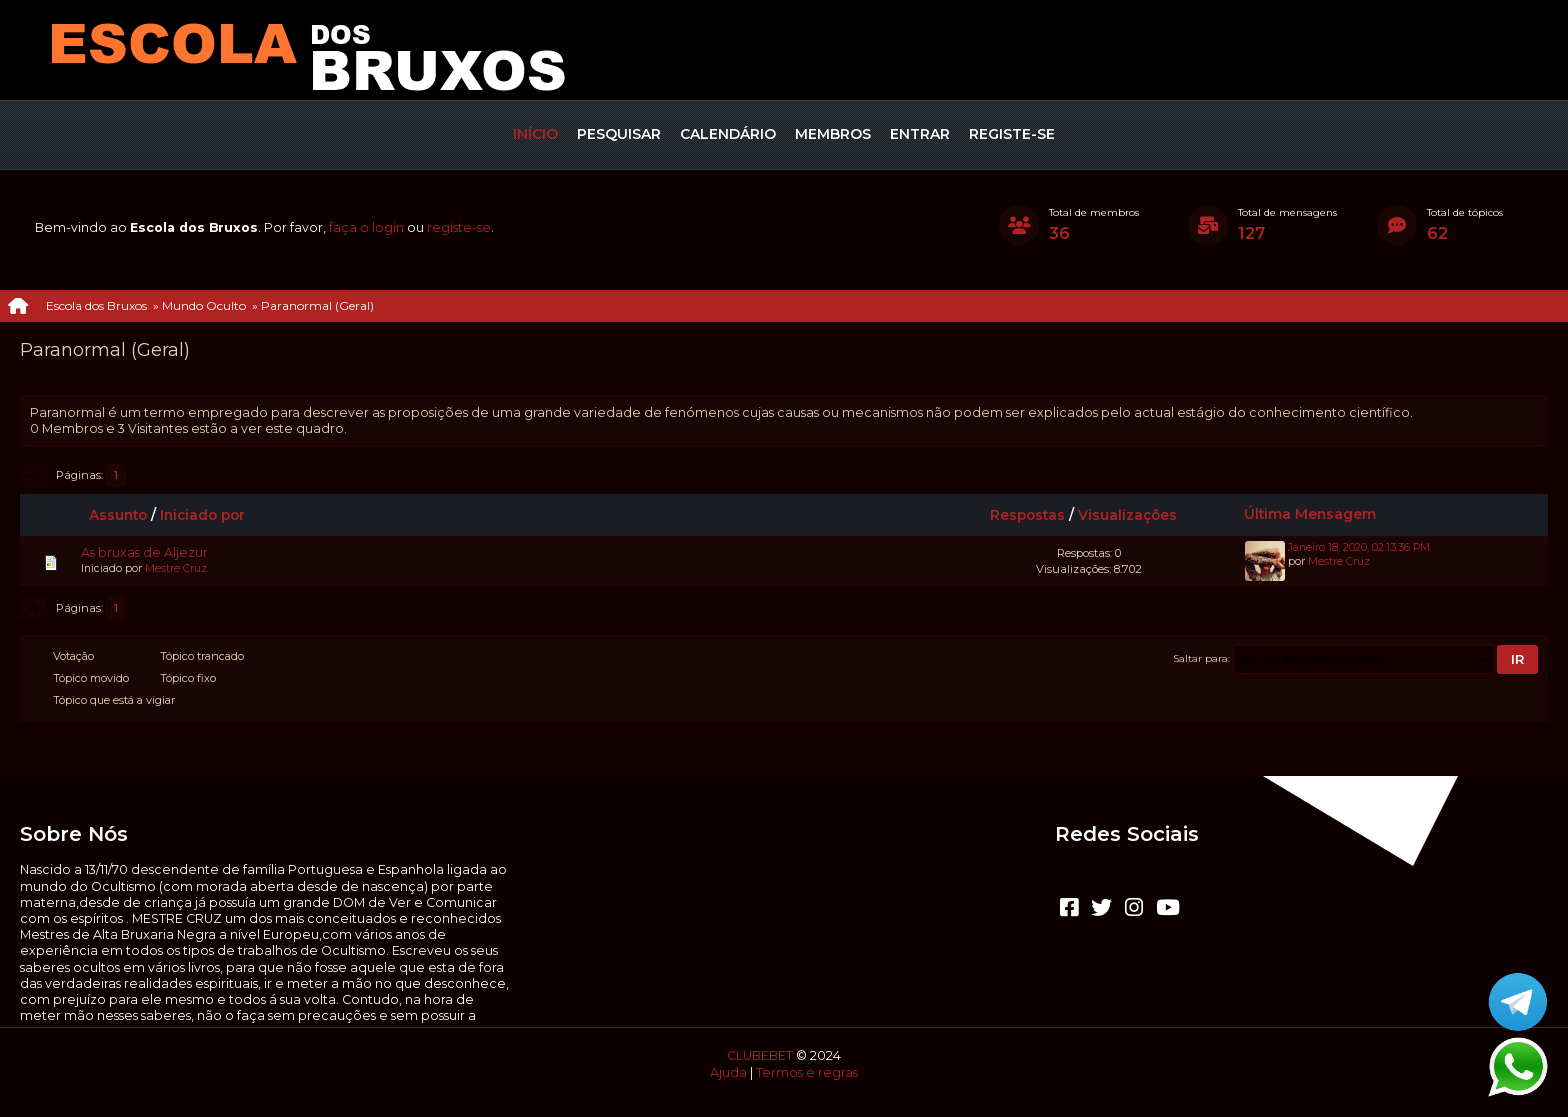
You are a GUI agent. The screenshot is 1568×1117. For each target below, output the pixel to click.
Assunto (118, 515)
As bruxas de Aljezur (144, 552)
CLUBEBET (760, 1055)
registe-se (459, 227)
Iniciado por (202, 515)
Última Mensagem (1310, 514)
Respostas (1027, 515)
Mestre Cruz (176, 568)
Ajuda (728, 1072)
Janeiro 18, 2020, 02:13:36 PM (1359, 547)
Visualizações (1136, 515)
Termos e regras (807, 1072)
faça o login (366, 227)
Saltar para (1201, 658)
